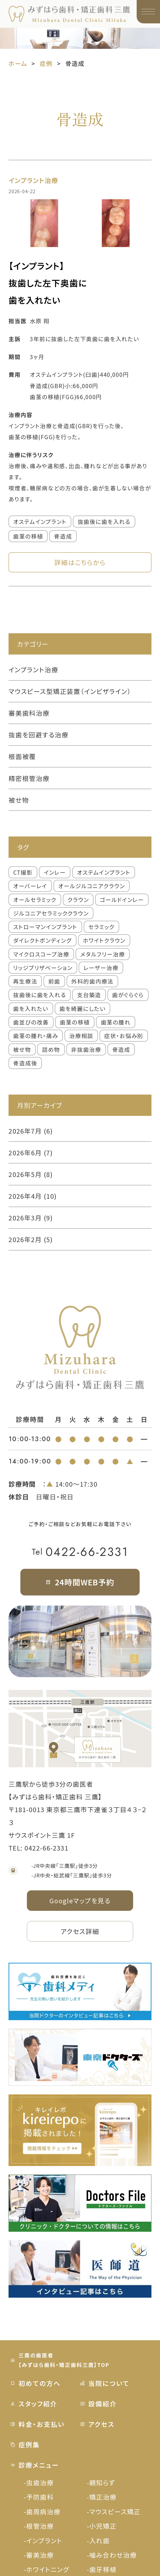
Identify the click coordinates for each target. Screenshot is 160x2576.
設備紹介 (98, 2403)
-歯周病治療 (42, 2511)
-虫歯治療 (39, 2482)
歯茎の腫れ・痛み (35, 1036)
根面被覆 (22, 756)
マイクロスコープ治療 (41, 954)
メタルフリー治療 (102, 954)
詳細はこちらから (80, 562)
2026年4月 (25, 1196)
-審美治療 (39, 2555)
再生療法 (25, 981)
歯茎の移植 (28, 536)
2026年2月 (25, 1239)
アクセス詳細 (80, 1931)
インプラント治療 (33, 180)
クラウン (78, 900)
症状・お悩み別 (123, 1036)
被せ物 (19, 800)
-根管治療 (39, 2526)
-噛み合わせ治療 (112, 2555)
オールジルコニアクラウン (91, 886)
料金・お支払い (37, 2424)
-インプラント (43, 2540)
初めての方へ (35, 2383)
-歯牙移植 (102, 2569)
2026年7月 (25, 1130)
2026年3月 (25, 1217)
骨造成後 (25, 1063)
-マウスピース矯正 (114, 2511)
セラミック (101, 927)
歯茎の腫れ (116, 1022)
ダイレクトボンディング (42, 940)
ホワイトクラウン (104, 940)
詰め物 (51, 1049)
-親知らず (101, 2482)
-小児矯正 (102, 2526)
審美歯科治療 (29, 713)
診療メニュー (34, 2465)
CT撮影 (22, 872)
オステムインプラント (39, 521)
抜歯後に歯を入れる (104, 521)
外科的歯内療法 (92, 981)
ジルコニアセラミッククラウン (51, 913)
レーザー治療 (101, 968)
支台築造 (89, 995)
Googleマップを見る (80, 1900)
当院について (104, 2383)
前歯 (54, 981)
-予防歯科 (39, 2497)
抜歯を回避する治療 (39, 734)
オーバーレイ (30, 886)
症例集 (25, 2444)
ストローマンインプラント (45, 927)
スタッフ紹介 (33, 2403)
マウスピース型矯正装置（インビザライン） (70, 691)
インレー (55, 872)
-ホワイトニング (46, 2569)
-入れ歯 (98, 2540)
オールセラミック (34, 900)
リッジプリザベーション (42, 968)
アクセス (97, 2424)
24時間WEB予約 (80, 1582)
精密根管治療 (29, 778)
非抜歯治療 (86, 1049)
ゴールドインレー (122, 900)
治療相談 (81, 1036)
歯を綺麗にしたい (82, 1008)
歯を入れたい (30, 1008)
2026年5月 (25, 1174)
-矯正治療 (102, 2497)
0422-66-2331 (87, 1551)
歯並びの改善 (31, 1022)
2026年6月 (25, 1152)
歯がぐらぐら (128, 995)
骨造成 (63, 536)
